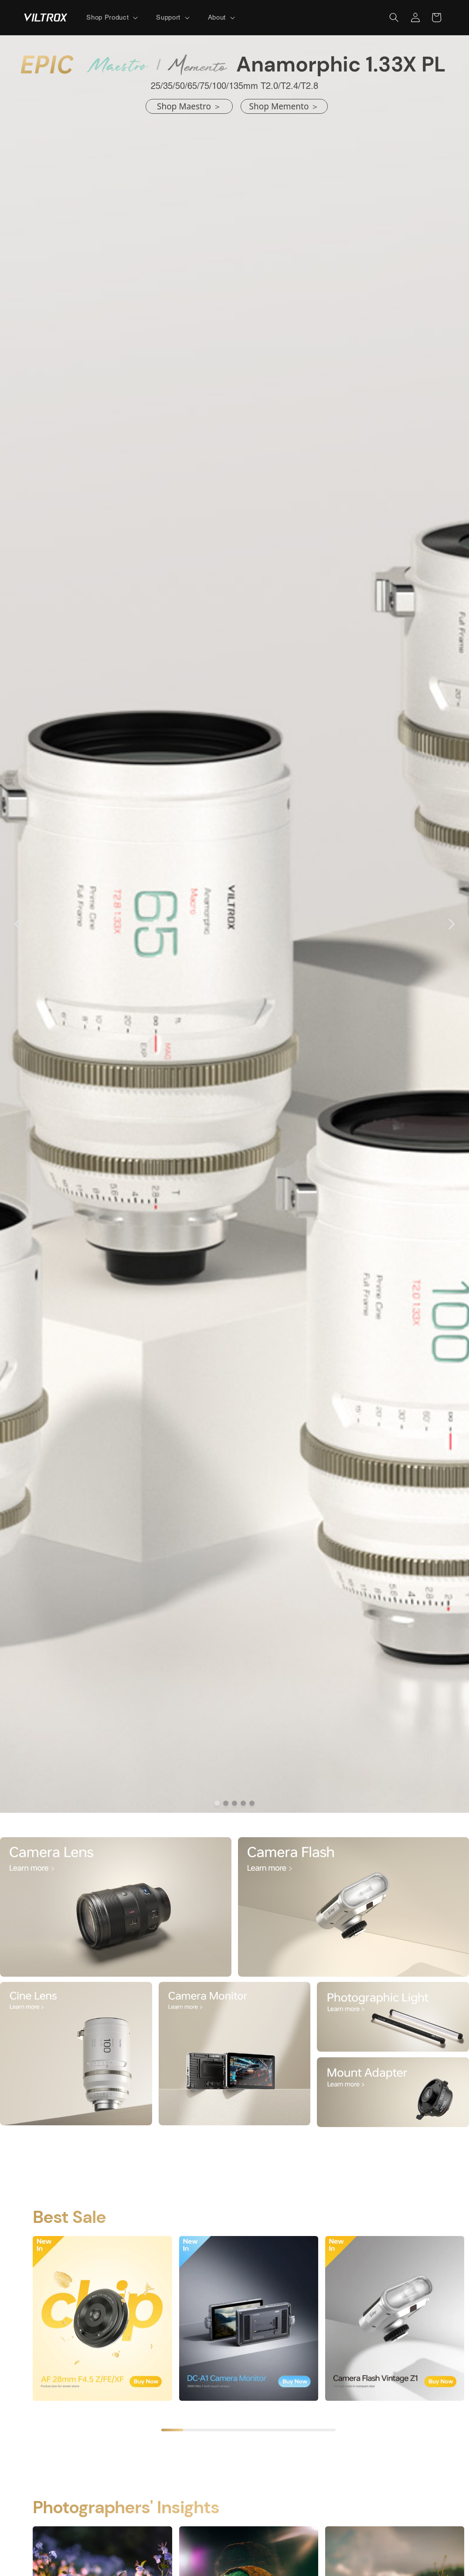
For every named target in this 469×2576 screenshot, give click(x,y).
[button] (111, 17)
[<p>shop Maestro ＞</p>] (189, 106)
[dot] (217, 1803)
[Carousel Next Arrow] (451, 924)
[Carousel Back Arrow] (18, 924)
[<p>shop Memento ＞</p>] (284, 106)
